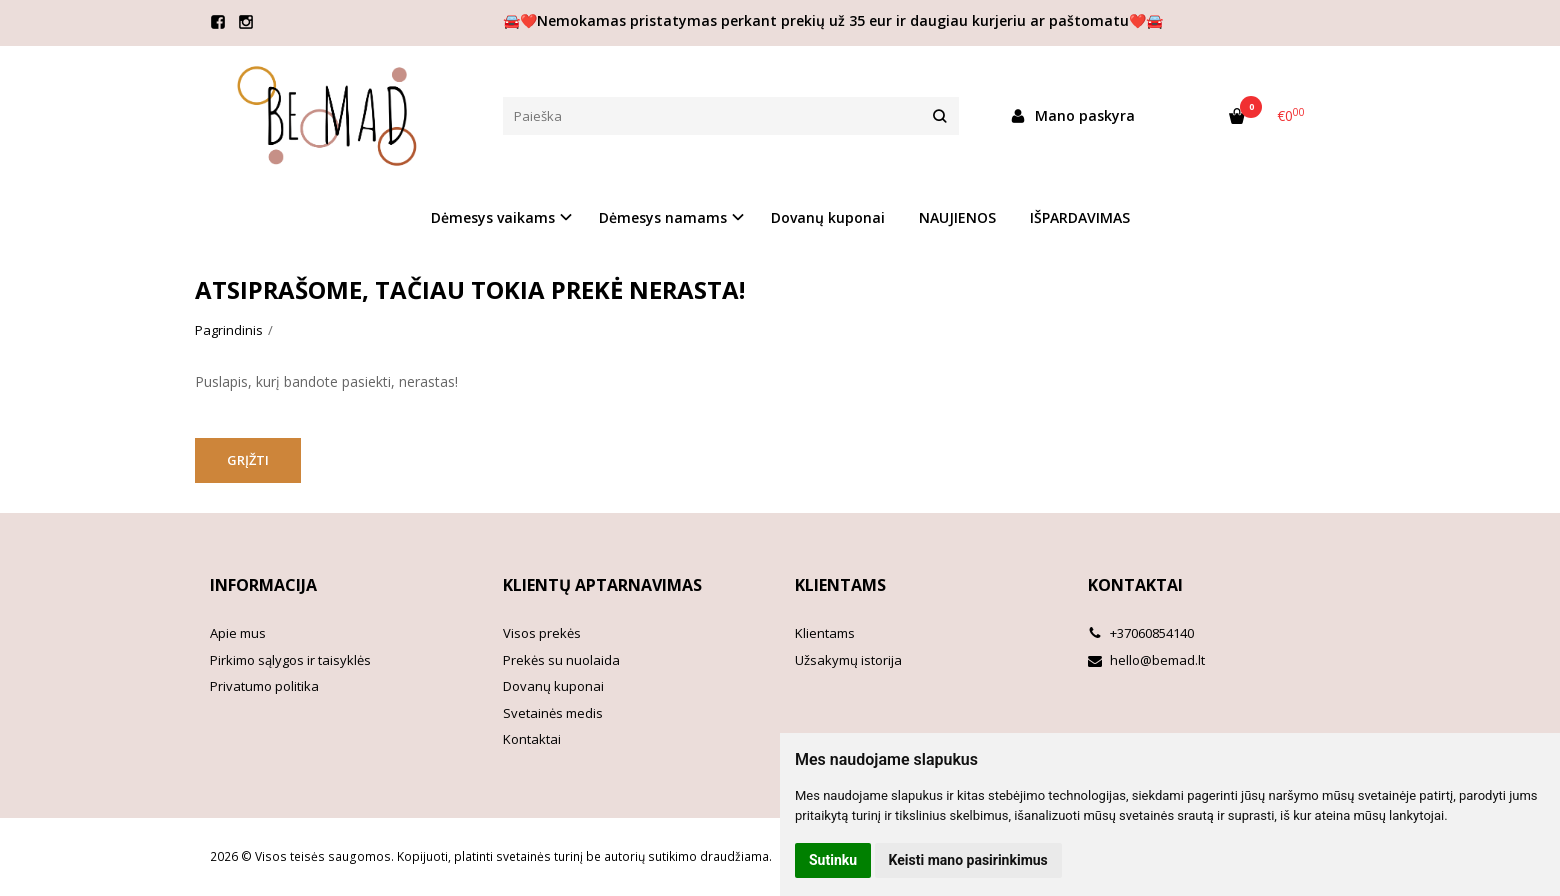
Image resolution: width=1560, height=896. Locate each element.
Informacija (263, 585)
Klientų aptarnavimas (602, 585)
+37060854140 (1141, 633)
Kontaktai (532, 739)
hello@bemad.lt (1146, 660)
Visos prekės (542, 633)
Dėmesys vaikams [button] (493, 217)
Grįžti (248, 460)
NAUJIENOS (957, 217)
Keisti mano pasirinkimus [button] (968, 860)
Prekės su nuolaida (561, 660)
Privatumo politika (264, 686)
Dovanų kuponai (828, 217)
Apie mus (238, 633)
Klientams (840, 585)
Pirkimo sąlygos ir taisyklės (290, 660)
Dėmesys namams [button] (663, 217)
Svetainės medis (553, 713)
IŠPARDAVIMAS (1080, 217)
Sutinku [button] (833, 860)
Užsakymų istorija (848, 660)
